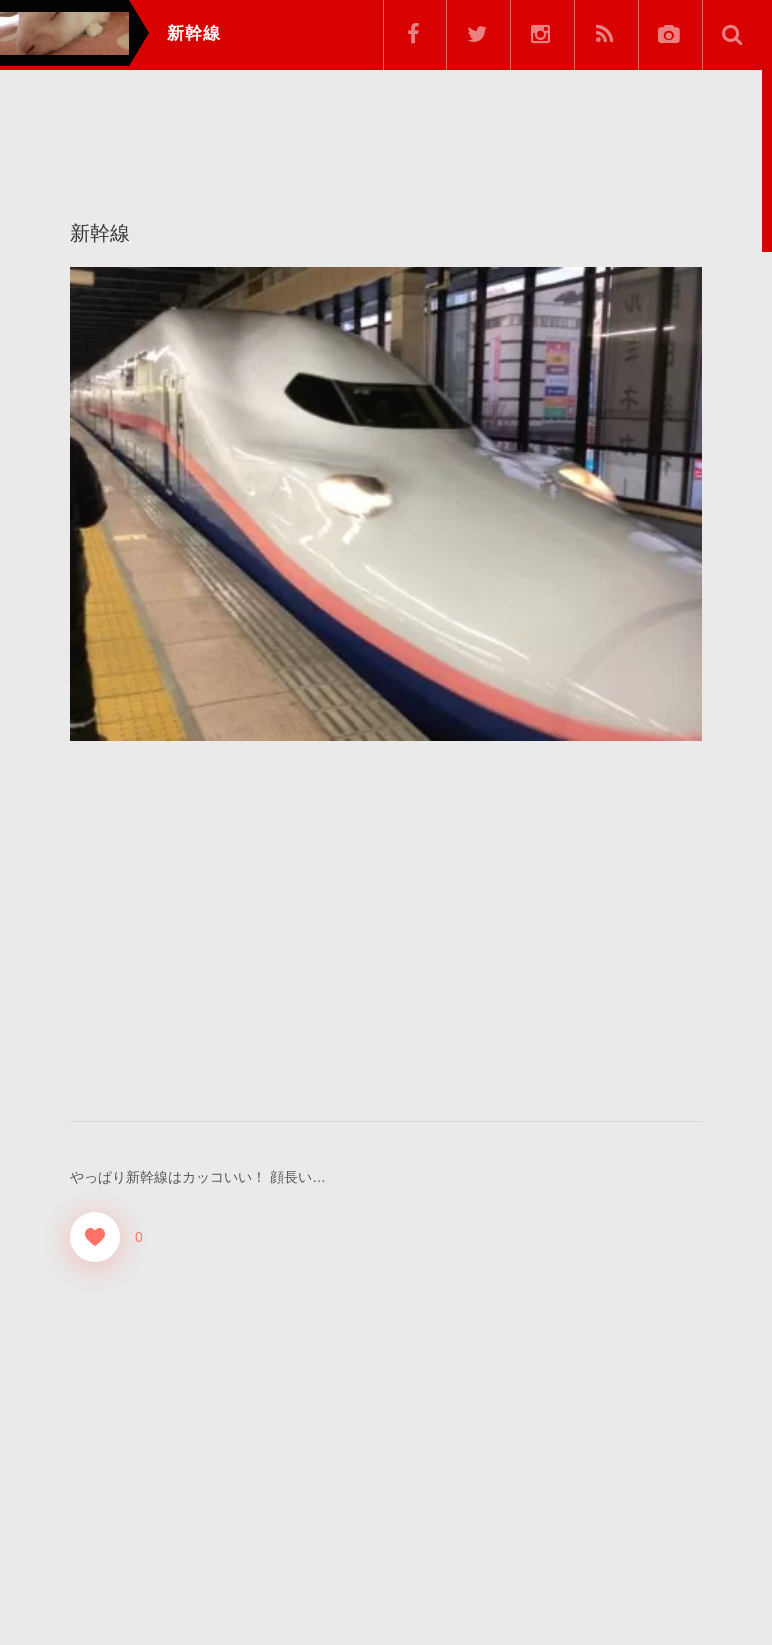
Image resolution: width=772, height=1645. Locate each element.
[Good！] (95, 1236)
